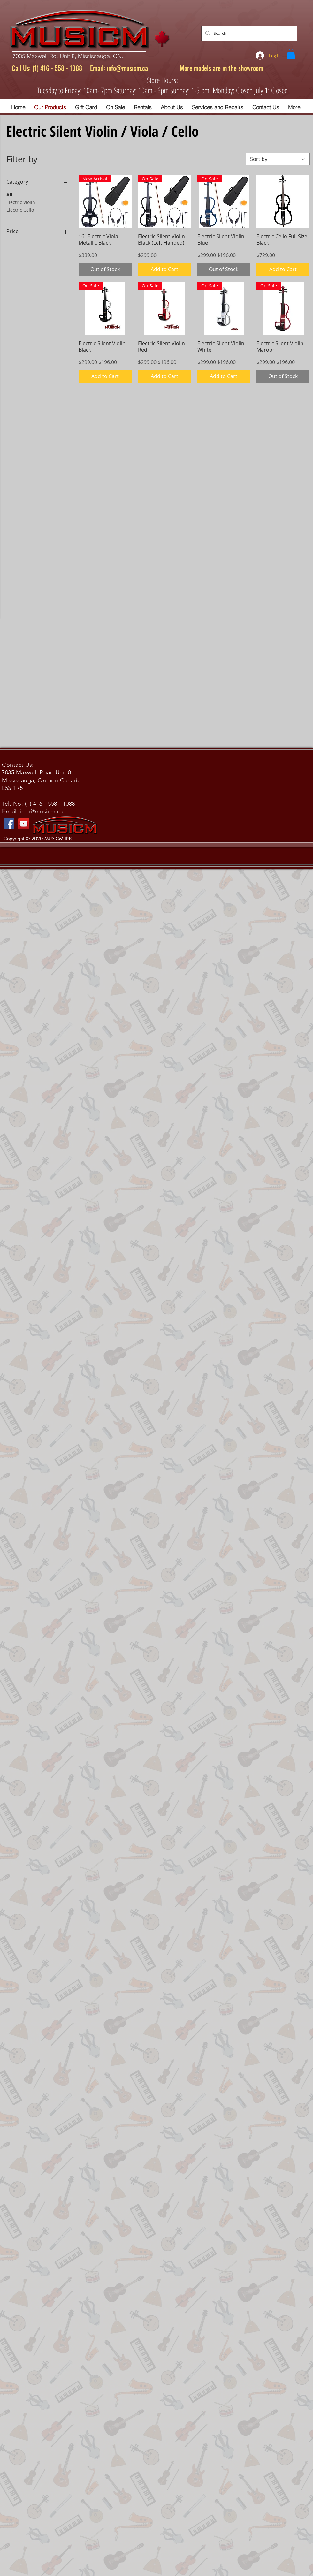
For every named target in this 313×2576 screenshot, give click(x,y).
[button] (290, 54)
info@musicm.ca (127, 68)
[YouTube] (23, 823)
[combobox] (278, 159)
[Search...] (248, 33)
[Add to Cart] (164, 269)
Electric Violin (20, 202)
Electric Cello (20, 209)
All (9, 194)
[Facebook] (9, 823)
